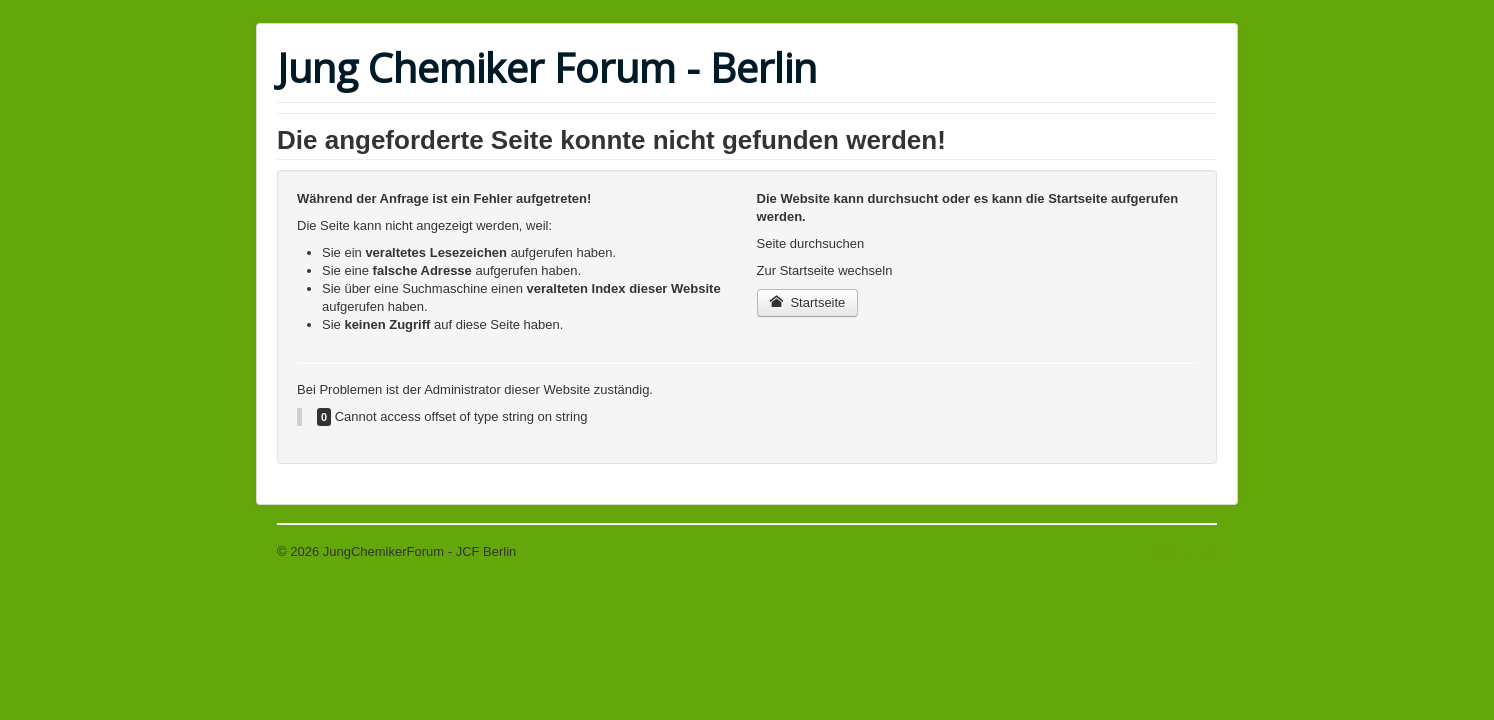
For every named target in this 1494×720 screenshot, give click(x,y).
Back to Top (1183, 551)
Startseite (808, 302)
